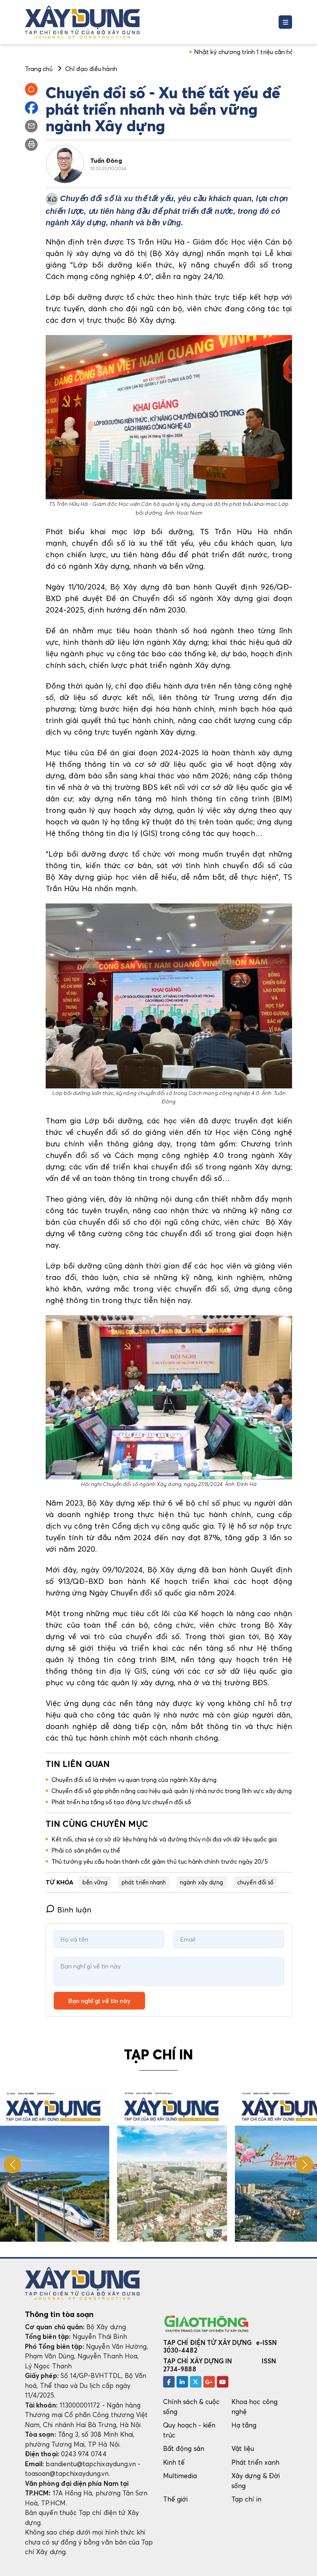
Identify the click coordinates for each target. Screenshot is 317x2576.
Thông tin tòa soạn (59, 2314)
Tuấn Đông (106, 160)
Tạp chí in (246, 2499)
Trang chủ (39, 69)
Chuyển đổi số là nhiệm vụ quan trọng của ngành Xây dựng (134, 1779)
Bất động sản (183, 2448)
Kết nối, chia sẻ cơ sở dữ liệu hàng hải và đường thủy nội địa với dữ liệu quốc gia (164, 1839)
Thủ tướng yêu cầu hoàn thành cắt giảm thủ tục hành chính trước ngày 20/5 (159, 1861)
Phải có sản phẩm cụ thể (86, 1850)
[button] (304, 2164)
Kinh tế (174, 2462)
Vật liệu (242, 2448)
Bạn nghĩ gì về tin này (99, 2001)
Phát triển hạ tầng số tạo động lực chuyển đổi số (121, 1802)
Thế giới (175, 2499)
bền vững (95, 1882)
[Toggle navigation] (285, 22)
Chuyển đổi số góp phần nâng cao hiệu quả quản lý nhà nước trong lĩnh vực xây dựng (171, 1791)
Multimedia (180, 2476)
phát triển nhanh (144, 1882)
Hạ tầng (243, 2425)
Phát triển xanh (255, 2462)
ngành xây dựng (201, 1882)
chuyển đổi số (255, 1882)
